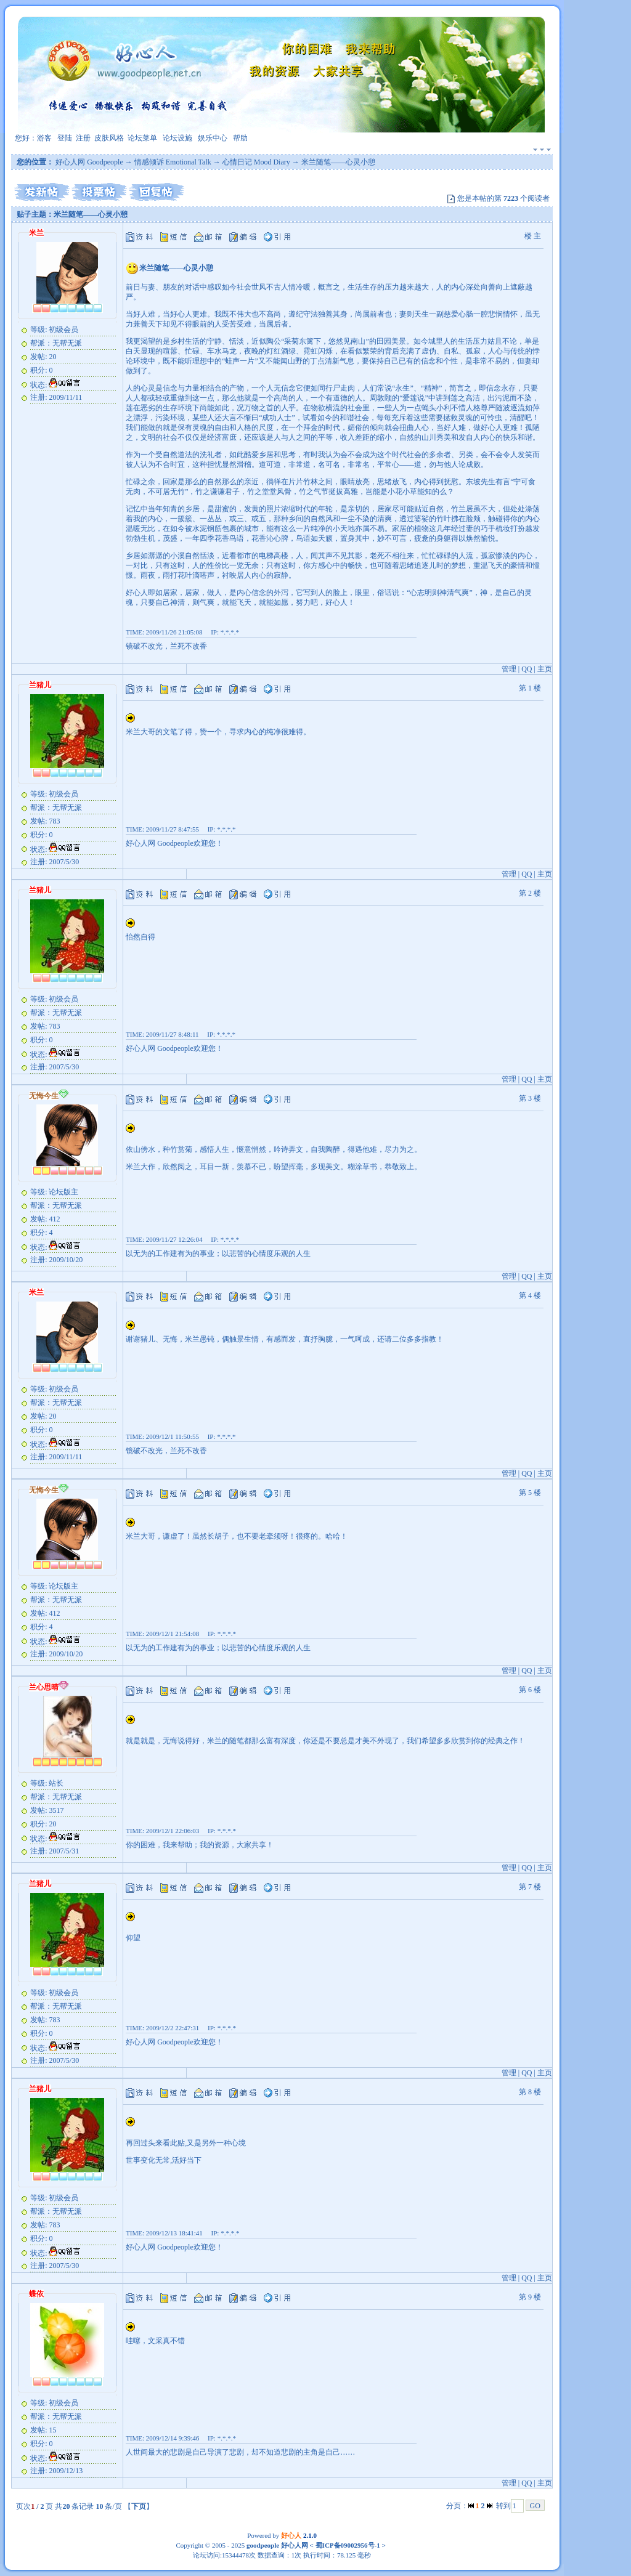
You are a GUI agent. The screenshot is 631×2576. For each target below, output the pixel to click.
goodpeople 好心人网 (277, 2545)
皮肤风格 (109, 138)
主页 (544, 669)
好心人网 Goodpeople (89, 162)
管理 (509, 669)
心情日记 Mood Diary (256, 162)
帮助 (240, 138)
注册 (83, 138)
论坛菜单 (142, 138)
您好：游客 (33, 138)
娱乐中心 (212, 138)
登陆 (64, 138)
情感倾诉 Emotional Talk (172, 162)
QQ (526, 669)
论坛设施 (177, 138)
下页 (138, 2506)
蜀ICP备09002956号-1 (347, 2545)
